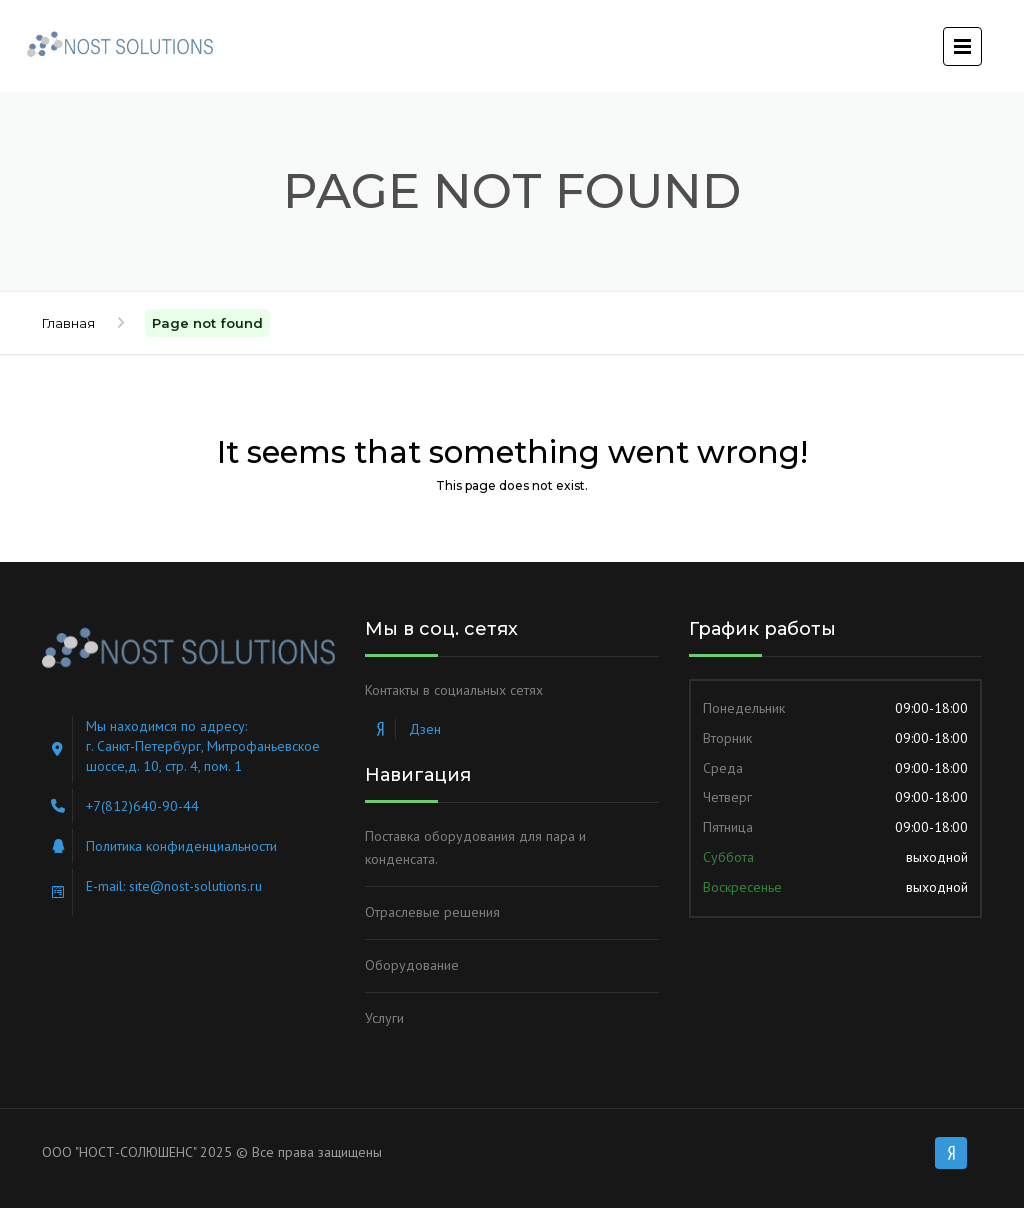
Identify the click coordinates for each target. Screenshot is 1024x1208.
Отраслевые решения (432, 912)
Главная (68, 323)
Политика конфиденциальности (181, 846)
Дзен (425, 729)
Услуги (384, 1018)
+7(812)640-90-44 (142, 806)
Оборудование (412, 965)
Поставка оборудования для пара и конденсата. (475, 848)
